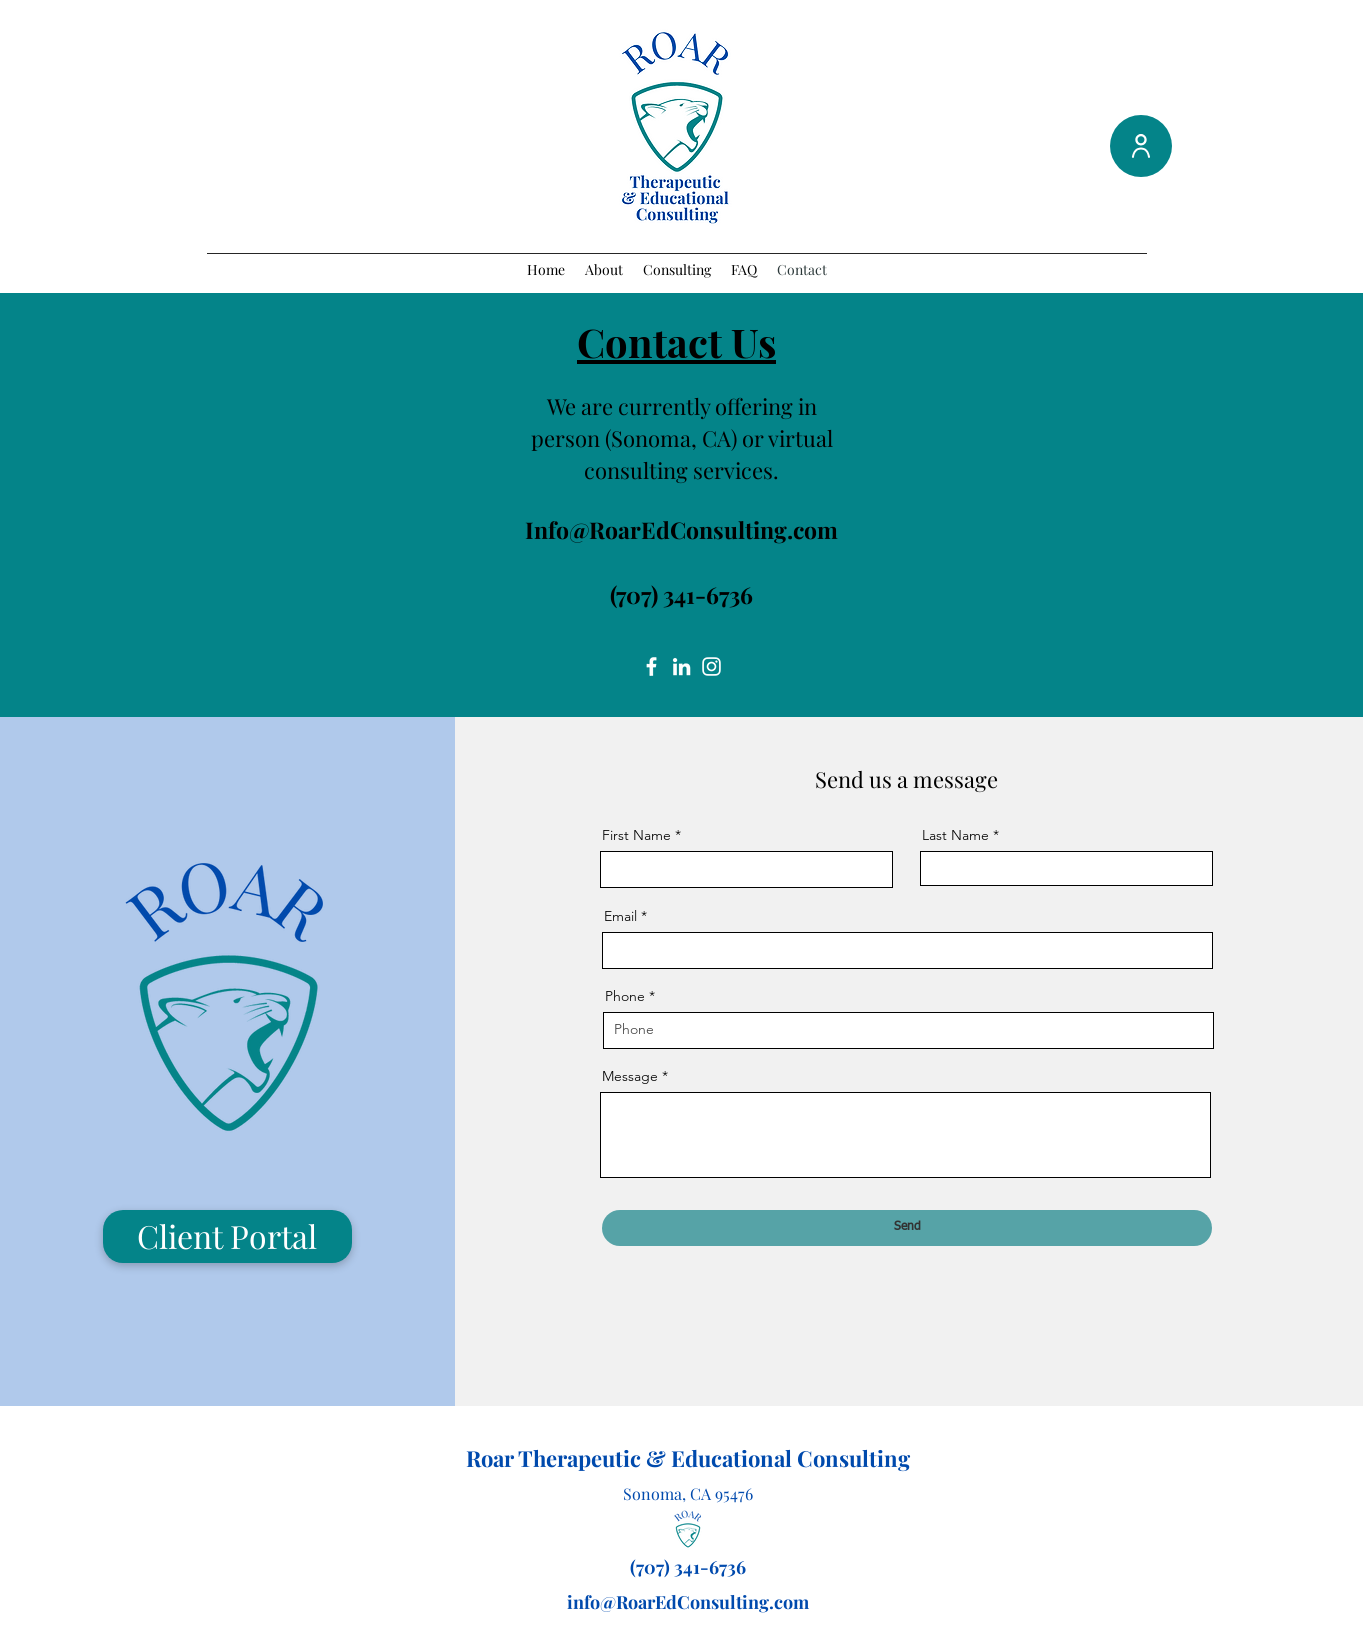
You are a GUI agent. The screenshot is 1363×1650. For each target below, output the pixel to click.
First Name (636, 835)
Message (630, 1076)
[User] (1141, 146)
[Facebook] (651, 666)
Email (620, 916)
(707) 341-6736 (681, 594)
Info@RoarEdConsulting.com (681, 529)
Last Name (955, 835)
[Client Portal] (227, 1236)
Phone (625, 996)
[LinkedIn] (681, 666)
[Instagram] (711, 666)
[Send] (907, 1228)
